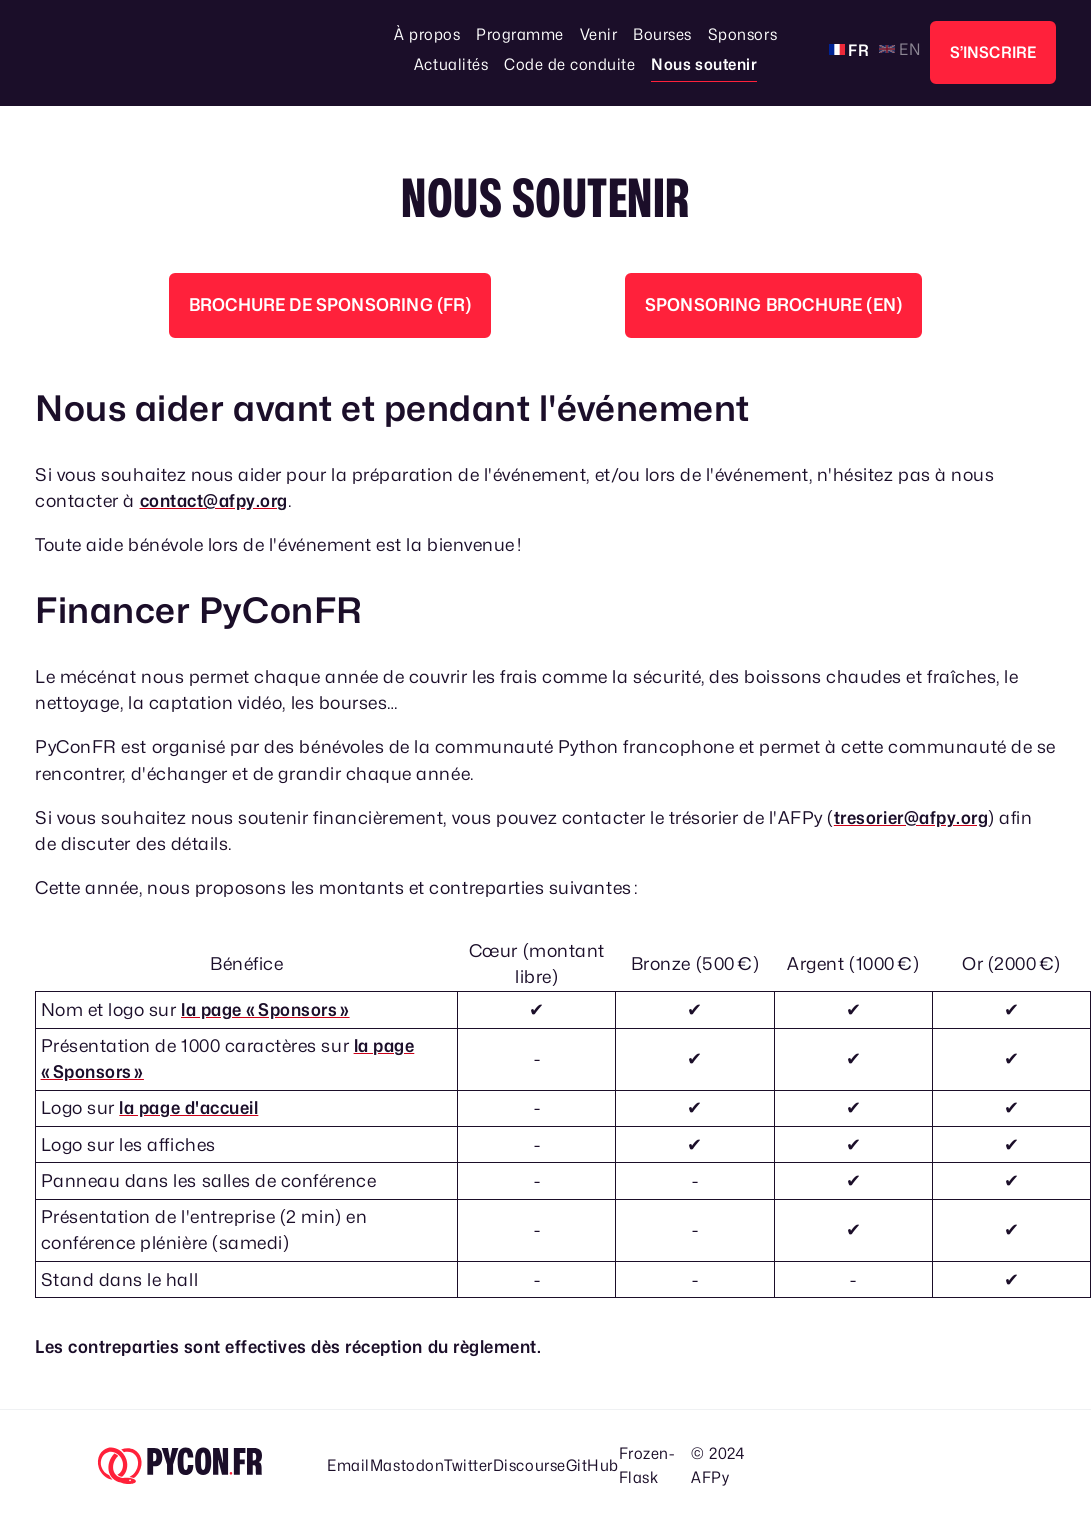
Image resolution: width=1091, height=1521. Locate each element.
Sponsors (742, 34)
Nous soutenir (704, 64)
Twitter (468, 1465)
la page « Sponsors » (265, 1009)
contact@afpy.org (214, 500)
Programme (520, 34)
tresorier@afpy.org (911, 817)
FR (857, 50)
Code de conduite (569, 64)
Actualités (451, 64)
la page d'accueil (188, 1107)
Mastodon (407, 1465)
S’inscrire (993, 52)
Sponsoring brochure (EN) (773, 304)
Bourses (662, 34)
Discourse (529, 1465)
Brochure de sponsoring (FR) (330, 304)
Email (348, 1465)
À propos (427, 34)
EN (908, 49)
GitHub (592, 1465)
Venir (599, 34)
